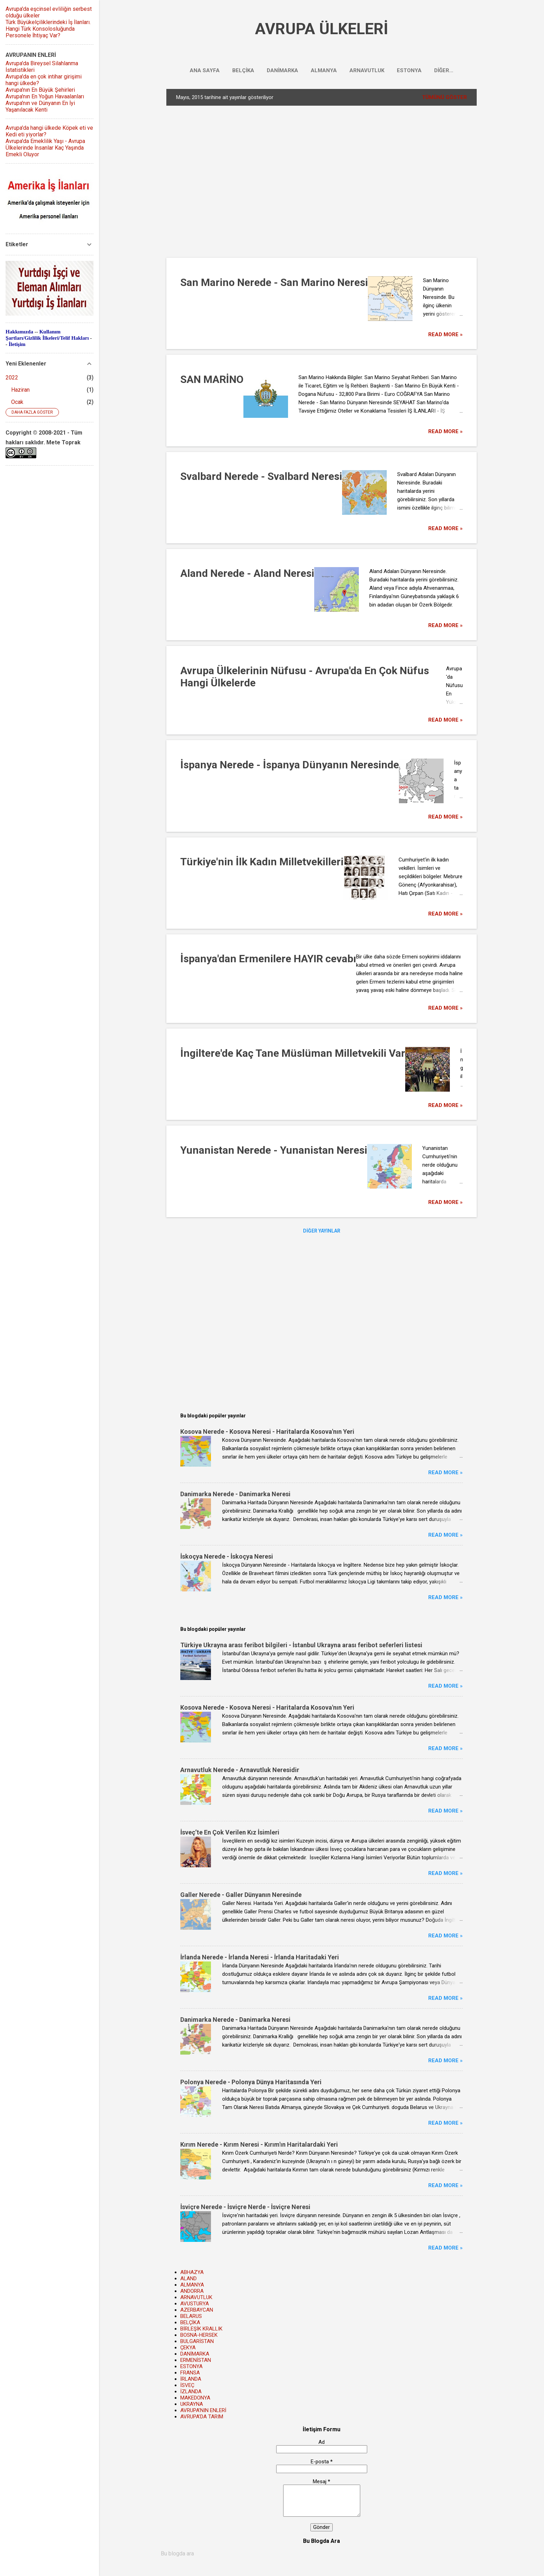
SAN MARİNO (211, 379)
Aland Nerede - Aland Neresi (247, 573)
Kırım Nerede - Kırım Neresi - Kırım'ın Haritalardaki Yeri (259, 2144)
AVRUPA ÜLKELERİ (321, 29)
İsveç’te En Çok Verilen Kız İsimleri (229, 1832)
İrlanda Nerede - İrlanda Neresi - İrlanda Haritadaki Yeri (259, 1957)
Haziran (20, 389)
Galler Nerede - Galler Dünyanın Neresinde (241, 1894)
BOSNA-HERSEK (199, 2335)
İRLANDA (190, 2379)
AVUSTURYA (194, 2303)
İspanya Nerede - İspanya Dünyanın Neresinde (289, 765)
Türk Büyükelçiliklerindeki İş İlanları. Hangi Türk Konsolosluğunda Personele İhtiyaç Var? (48, 29)
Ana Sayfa (205, 70)
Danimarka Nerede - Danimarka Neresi (235, 1494)
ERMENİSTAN (195, 2360)
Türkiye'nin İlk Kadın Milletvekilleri (261, 862)
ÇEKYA (188, 2347)
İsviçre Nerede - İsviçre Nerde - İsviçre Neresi (245, 2206)
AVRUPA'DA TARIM (201, 2416)
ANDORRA (192, 2291)
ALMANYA (324, 70)
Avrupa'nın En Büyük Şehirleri (40, 89)
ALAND (188, 2278)
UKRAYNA (191, 2404)
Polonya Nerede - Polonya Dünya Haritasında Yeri (251, 2082)
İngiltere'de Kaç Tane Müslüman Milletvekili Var (292, 1053)
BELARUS (191, 2316)
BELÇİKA (243, 70)
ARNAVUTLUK (366, 70)
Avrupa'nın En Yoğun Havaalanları (45, 96)
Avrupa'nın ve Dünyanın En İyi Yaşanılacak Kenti (40, 106)
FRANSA (190, 2373)
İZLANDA (191, 2391)
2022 (12, 377)
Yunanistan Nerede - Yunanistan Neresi (273, 1150)
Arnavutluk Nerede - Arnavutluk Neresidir (239, 1769)
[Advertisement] (279, 181)
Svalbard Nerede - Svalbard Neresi (261, 476)
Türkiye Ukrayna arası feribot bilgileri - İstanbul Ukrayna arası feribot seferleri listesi (301, 1645)
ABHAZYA (192, 2272)
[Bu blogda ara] (321, 2553)
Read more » (445, 334)
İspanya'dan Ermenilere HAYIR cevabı (268, 958)
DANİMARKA (282, 70)
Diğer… (443, 70)
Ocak (17, 402)
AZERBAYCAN (196, 2310)
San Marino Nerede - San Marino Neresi (274, 282)
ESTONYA (409, 70)
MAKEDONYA (195, 2398)
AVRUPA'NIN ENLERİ (203, 2410)
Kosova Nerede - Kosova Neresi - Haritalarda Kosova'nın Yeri (267, 1431)
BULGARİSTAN (197, 2341)
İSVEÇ (187, 2385)
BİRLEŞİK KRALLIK (201, 2329)
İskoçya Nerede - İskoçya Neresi (226, 1556)
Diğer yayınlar (321, 1231)
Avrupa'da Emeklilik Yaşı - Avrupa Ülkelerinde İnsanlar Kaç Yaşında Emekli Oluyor (45, 148)
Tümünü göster (444, 97)
